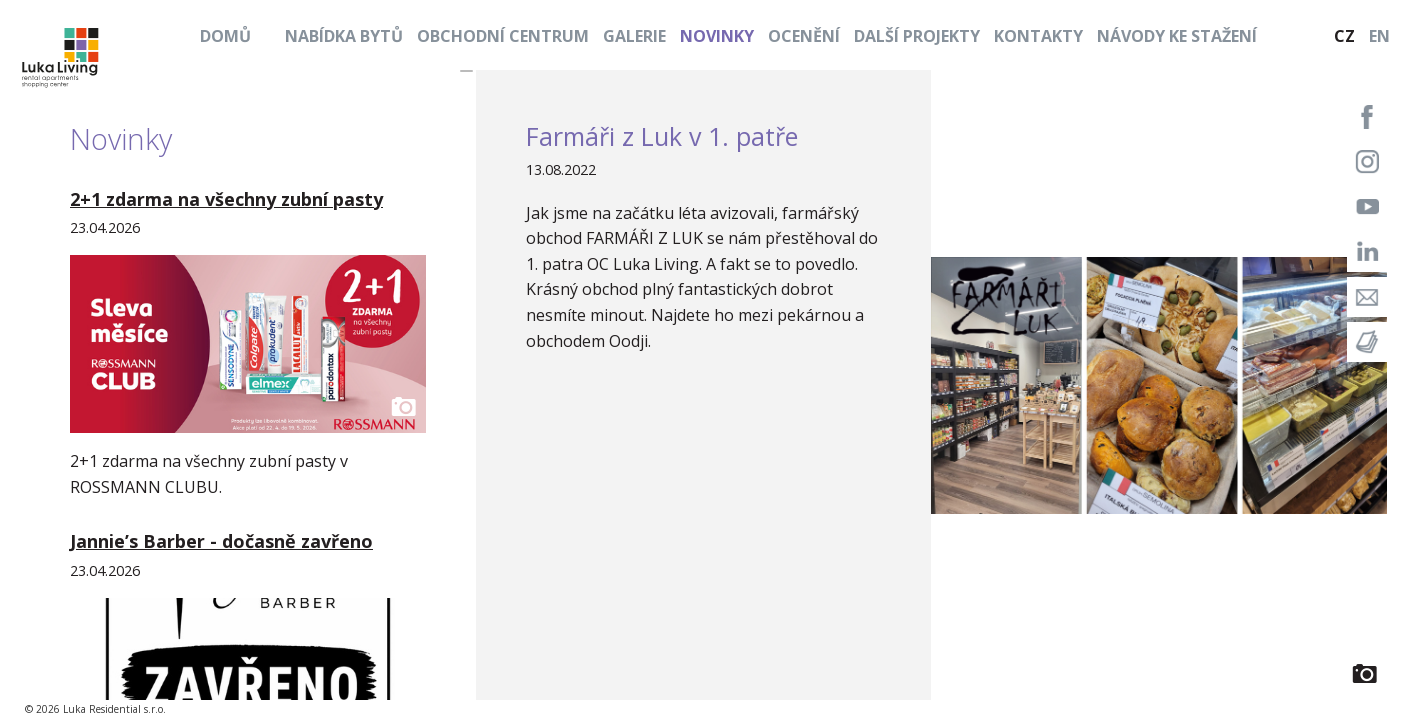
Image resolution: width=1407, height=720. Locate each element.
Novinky (717, 36)
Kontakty (1038, 36)
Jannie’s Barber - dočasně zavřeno (221, 541)
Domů (225, 36)
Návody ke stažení (1177, 36)
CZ (1344, 36)
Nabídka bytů (344, 36)
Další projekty (917, 36)
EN (1379, 36)
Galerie (634, 36)
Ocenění (804, 36)
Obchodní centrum (503, 36)
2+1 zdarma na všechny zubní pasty (226, 199)
